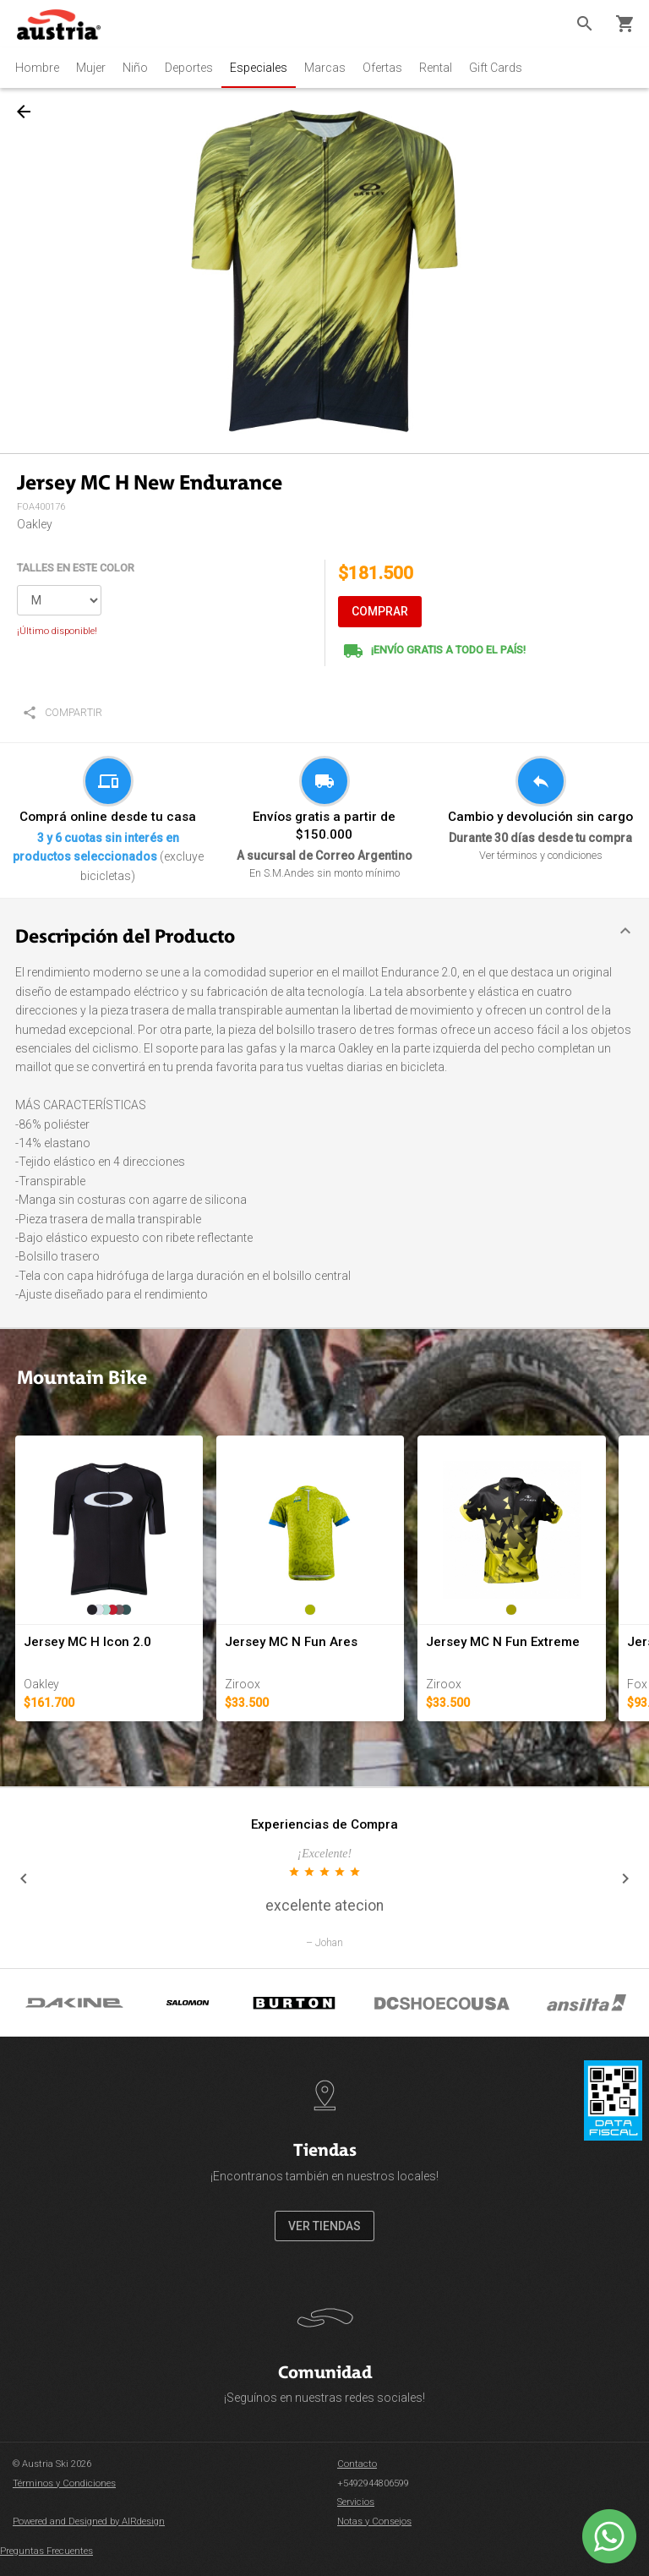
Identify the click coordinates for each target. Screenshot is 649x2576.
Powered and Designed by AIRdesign (89, 2521)
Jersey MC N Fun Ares (291, 1641)
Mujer (91, 67)
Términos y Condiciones (64, 2483)
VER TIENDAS (324, 2226)
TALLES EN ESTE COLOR (75, 567)
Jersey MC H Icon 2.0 (87, 1641)
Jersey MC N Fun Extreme (503, 1641)
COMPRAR (380, 611)
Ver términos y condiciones (541, 855)
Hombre (37, 67)
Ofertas (382, 67)
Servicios (355, 2502)
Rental (435, 67)
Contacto (357, 2463)
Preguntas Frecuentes (46, 2551)
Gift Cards (495, 67)
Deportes (189, 67)
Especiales (258, 67)
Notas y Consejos (374, 2521)
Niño (135, 67)
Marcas (325, 67)
